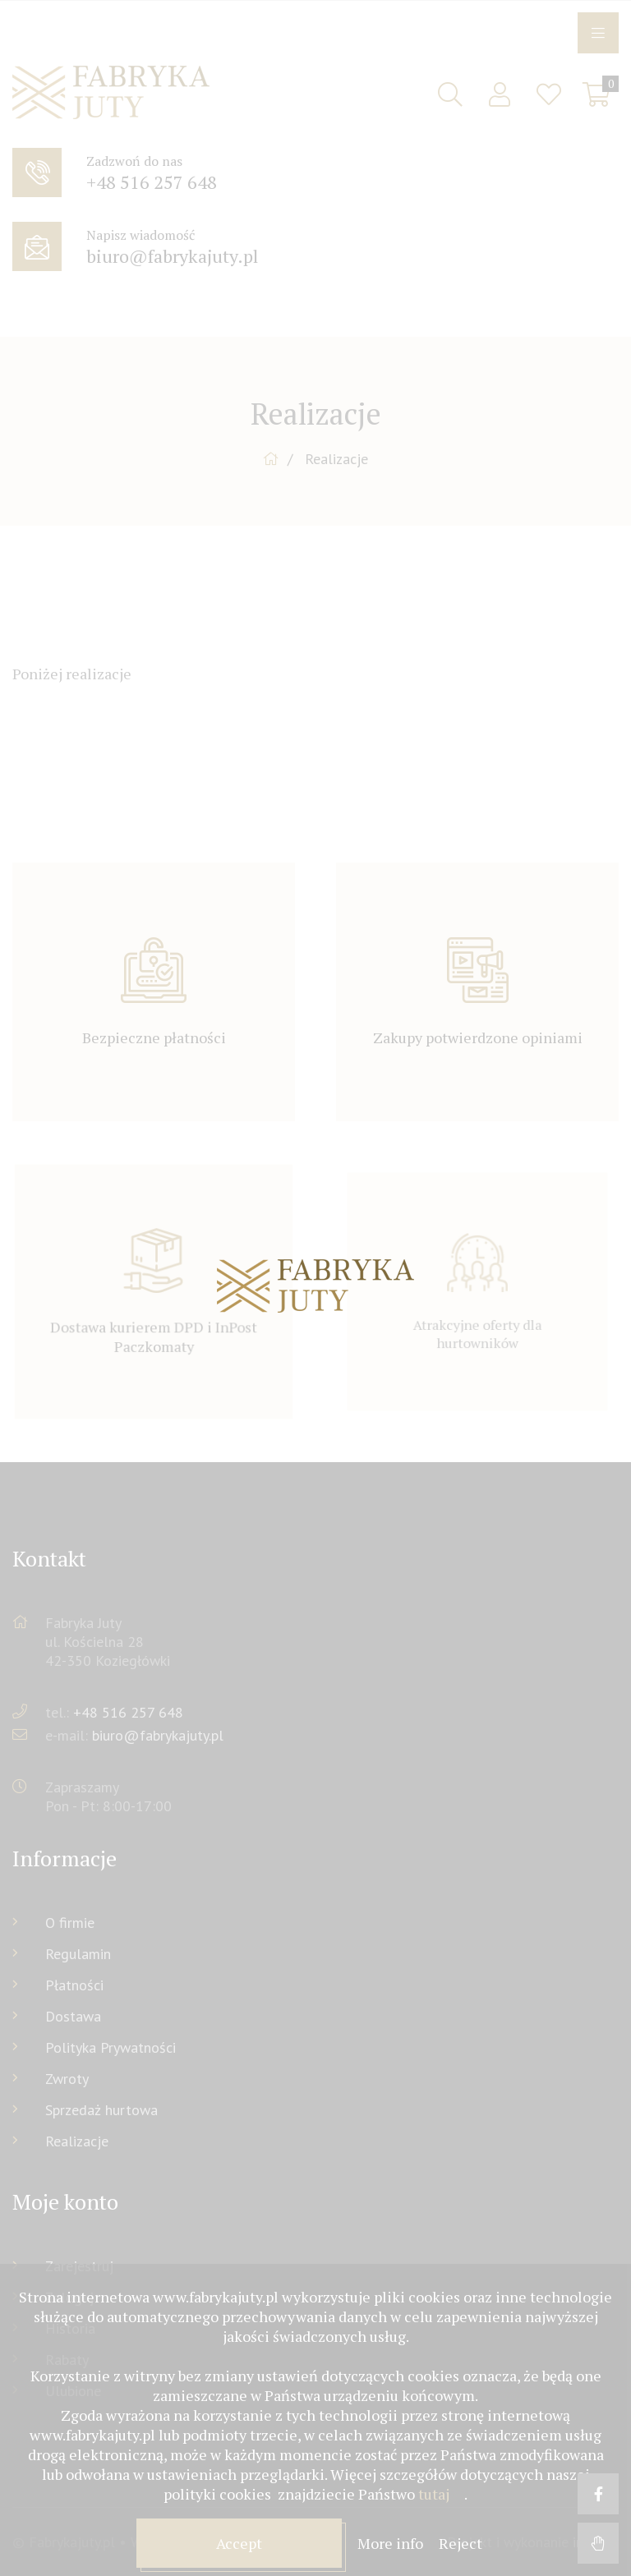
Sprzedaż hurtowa (101, 2109)
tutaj (433, 2494)
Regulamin (78, 1953)
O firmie (69, 1922)
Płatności (74, 1985)
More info (391, 2543)
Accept (239, 2543)
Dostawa (73, 2016)
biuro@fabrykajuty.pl (157, 1735)
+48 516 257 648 (128, 1712)
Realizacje (76, 2141)
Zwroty (67, 2078)
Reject (460, 2543)
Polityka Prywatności (110, 2047)
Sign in (499, 94)
